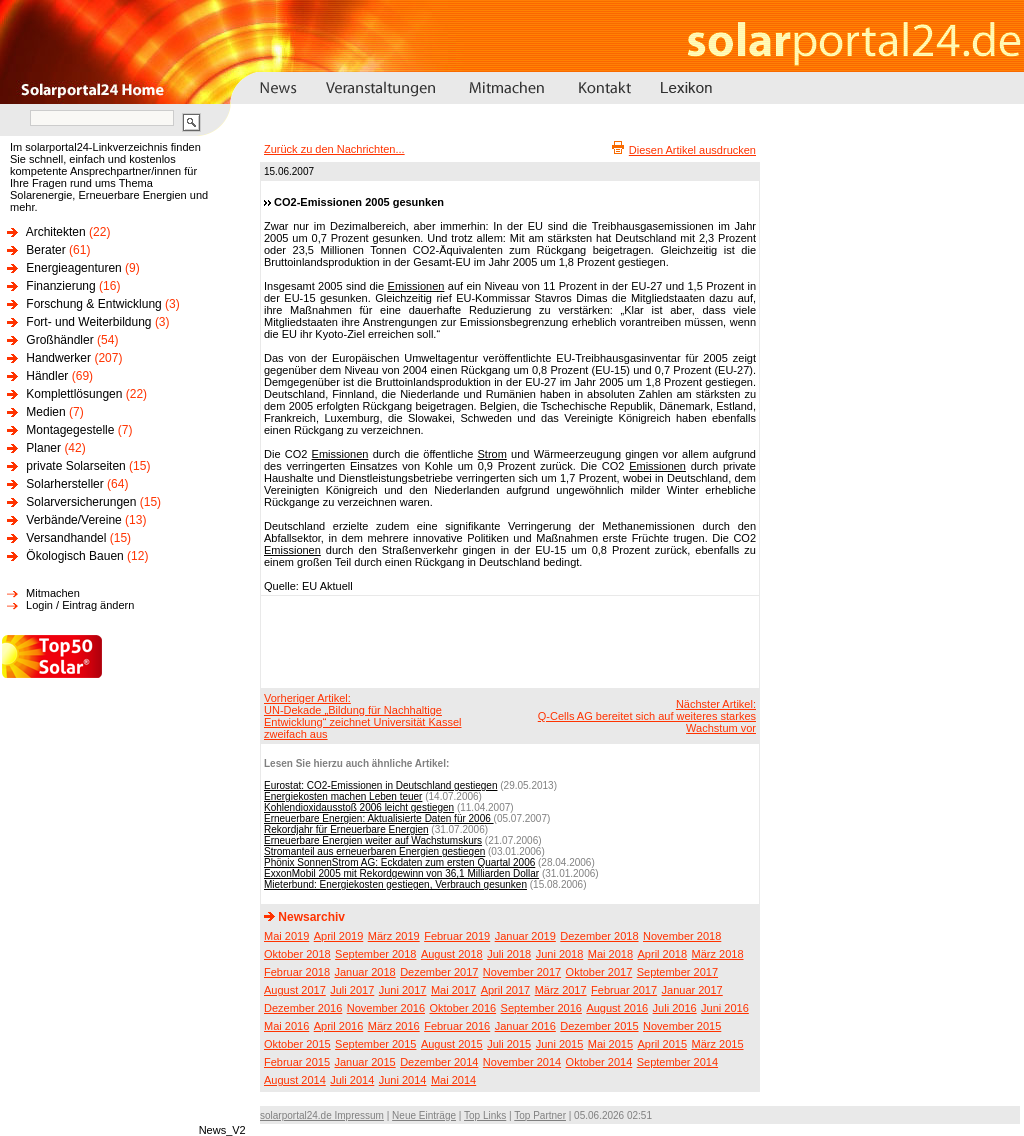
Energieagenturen (73, 268)
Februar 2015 (297, 1062)
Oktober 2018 (297, 954)
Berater (45, 250)
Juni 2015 (560, 1044)
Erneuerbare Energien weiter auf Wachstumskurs (373, 840)
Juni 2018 (560, 954)
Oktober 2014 (599, 1062)
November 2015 (682, 1026)
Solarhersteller (64, 484)
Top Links (485, 1115)
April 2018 (663, 954)
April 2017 (506, 990)
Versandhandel (66, 538)
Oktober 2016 (462, 1008)
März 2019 (394, 936)
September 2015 (375, 1044)
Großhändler (59, 340)
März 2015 (718, 1044)
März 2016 (394, 1026)
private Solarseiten (75, 466)
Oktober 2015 (297, 1044)
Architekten (56, 232)
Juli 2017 (352, 990)
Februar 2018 (297, 972)
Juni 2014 (403, 1080)
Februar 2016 (457, 1026)
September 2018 (375, 954)
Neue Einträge (424, 1115)
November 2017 (522, 972)
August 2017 (295, 990)
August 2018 (452, 954)
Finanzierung (60, 286)
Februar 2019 (457, 936)
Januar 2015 (365, 1062)
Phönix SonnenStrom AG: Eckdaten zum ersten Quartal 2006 (399, 862)
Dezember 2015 (599, 1026)
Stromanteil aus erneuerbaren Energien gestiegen (374, 851)
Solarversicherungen (81, 502)
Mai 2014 (453, 1080)
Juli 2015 (509, 1044)
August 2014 (295, 1080)
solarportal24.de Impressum (322, 1115)
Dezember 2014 (439, 1062)
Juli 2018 (509, 954)
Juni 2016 (725, 1008)
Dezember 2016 (303, 1008)
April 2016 (339, 1026)
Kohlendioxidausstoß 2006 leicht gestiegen (359, 807)
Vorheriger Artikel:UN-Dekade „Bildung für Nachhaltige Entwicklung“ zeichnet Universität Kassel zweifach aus (362, 716)
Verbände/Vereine (73, 520)
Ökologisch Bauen (74, 556)
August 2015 (452, 1044)
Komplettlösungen (74, 394)
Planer (43, 448)
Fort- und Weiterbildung (88, 322)
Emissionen (416, 286)
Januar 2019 (525, 936)
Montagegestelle (70, 430)
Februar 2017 (624, 990)
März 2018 (718, 954)
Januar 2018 (365, 972)
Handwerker (58, 358)
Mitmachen (53, 593)
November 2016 (386, 1008)
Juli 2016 (675, 1008)
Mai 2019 (286, 936)
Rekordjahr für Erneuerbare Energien (346, 829)
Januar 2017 (692, 990)
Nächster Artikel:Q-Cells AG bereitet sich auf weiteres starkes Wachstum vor (647, 716)
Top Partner (540, 1115)
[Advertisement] (507, 641)
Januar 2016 (525, 1026)
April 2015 (663, 1044)
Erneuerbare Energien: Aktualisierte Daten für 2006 (379, 818)
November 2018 (682, 936)
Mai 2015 (610, 1044)
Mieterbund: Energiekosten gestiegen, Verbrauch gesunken (395, 884)
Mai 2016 (286, 1026)
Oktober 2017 (599, 972)
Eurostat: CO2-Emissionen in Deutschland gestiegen (380, 785)
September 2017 (677, 972)
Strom (491, 454)
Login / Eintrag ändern (80, 605)
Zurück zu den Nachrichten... (334, 149)
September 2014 (677, 1062)
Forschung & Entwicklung (93, 304)
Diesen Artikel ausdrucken (692, 150)
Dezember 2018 (599, 936)
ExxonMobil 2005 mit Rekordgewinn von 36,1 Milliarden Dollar (401, 873)
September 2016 (541, 1008)
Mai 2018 (610, 954)
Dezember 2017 (439, 972)
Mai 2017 (453, 990)
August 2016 (617, 1008)
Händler (47, 376)
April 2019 (339, 936)
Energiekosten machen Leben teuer (343, 796)
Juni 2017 (403, 990)
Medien (45, 412)
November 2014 (522, 1062)
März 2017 (561, 990)
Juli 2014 (352, 1080)
